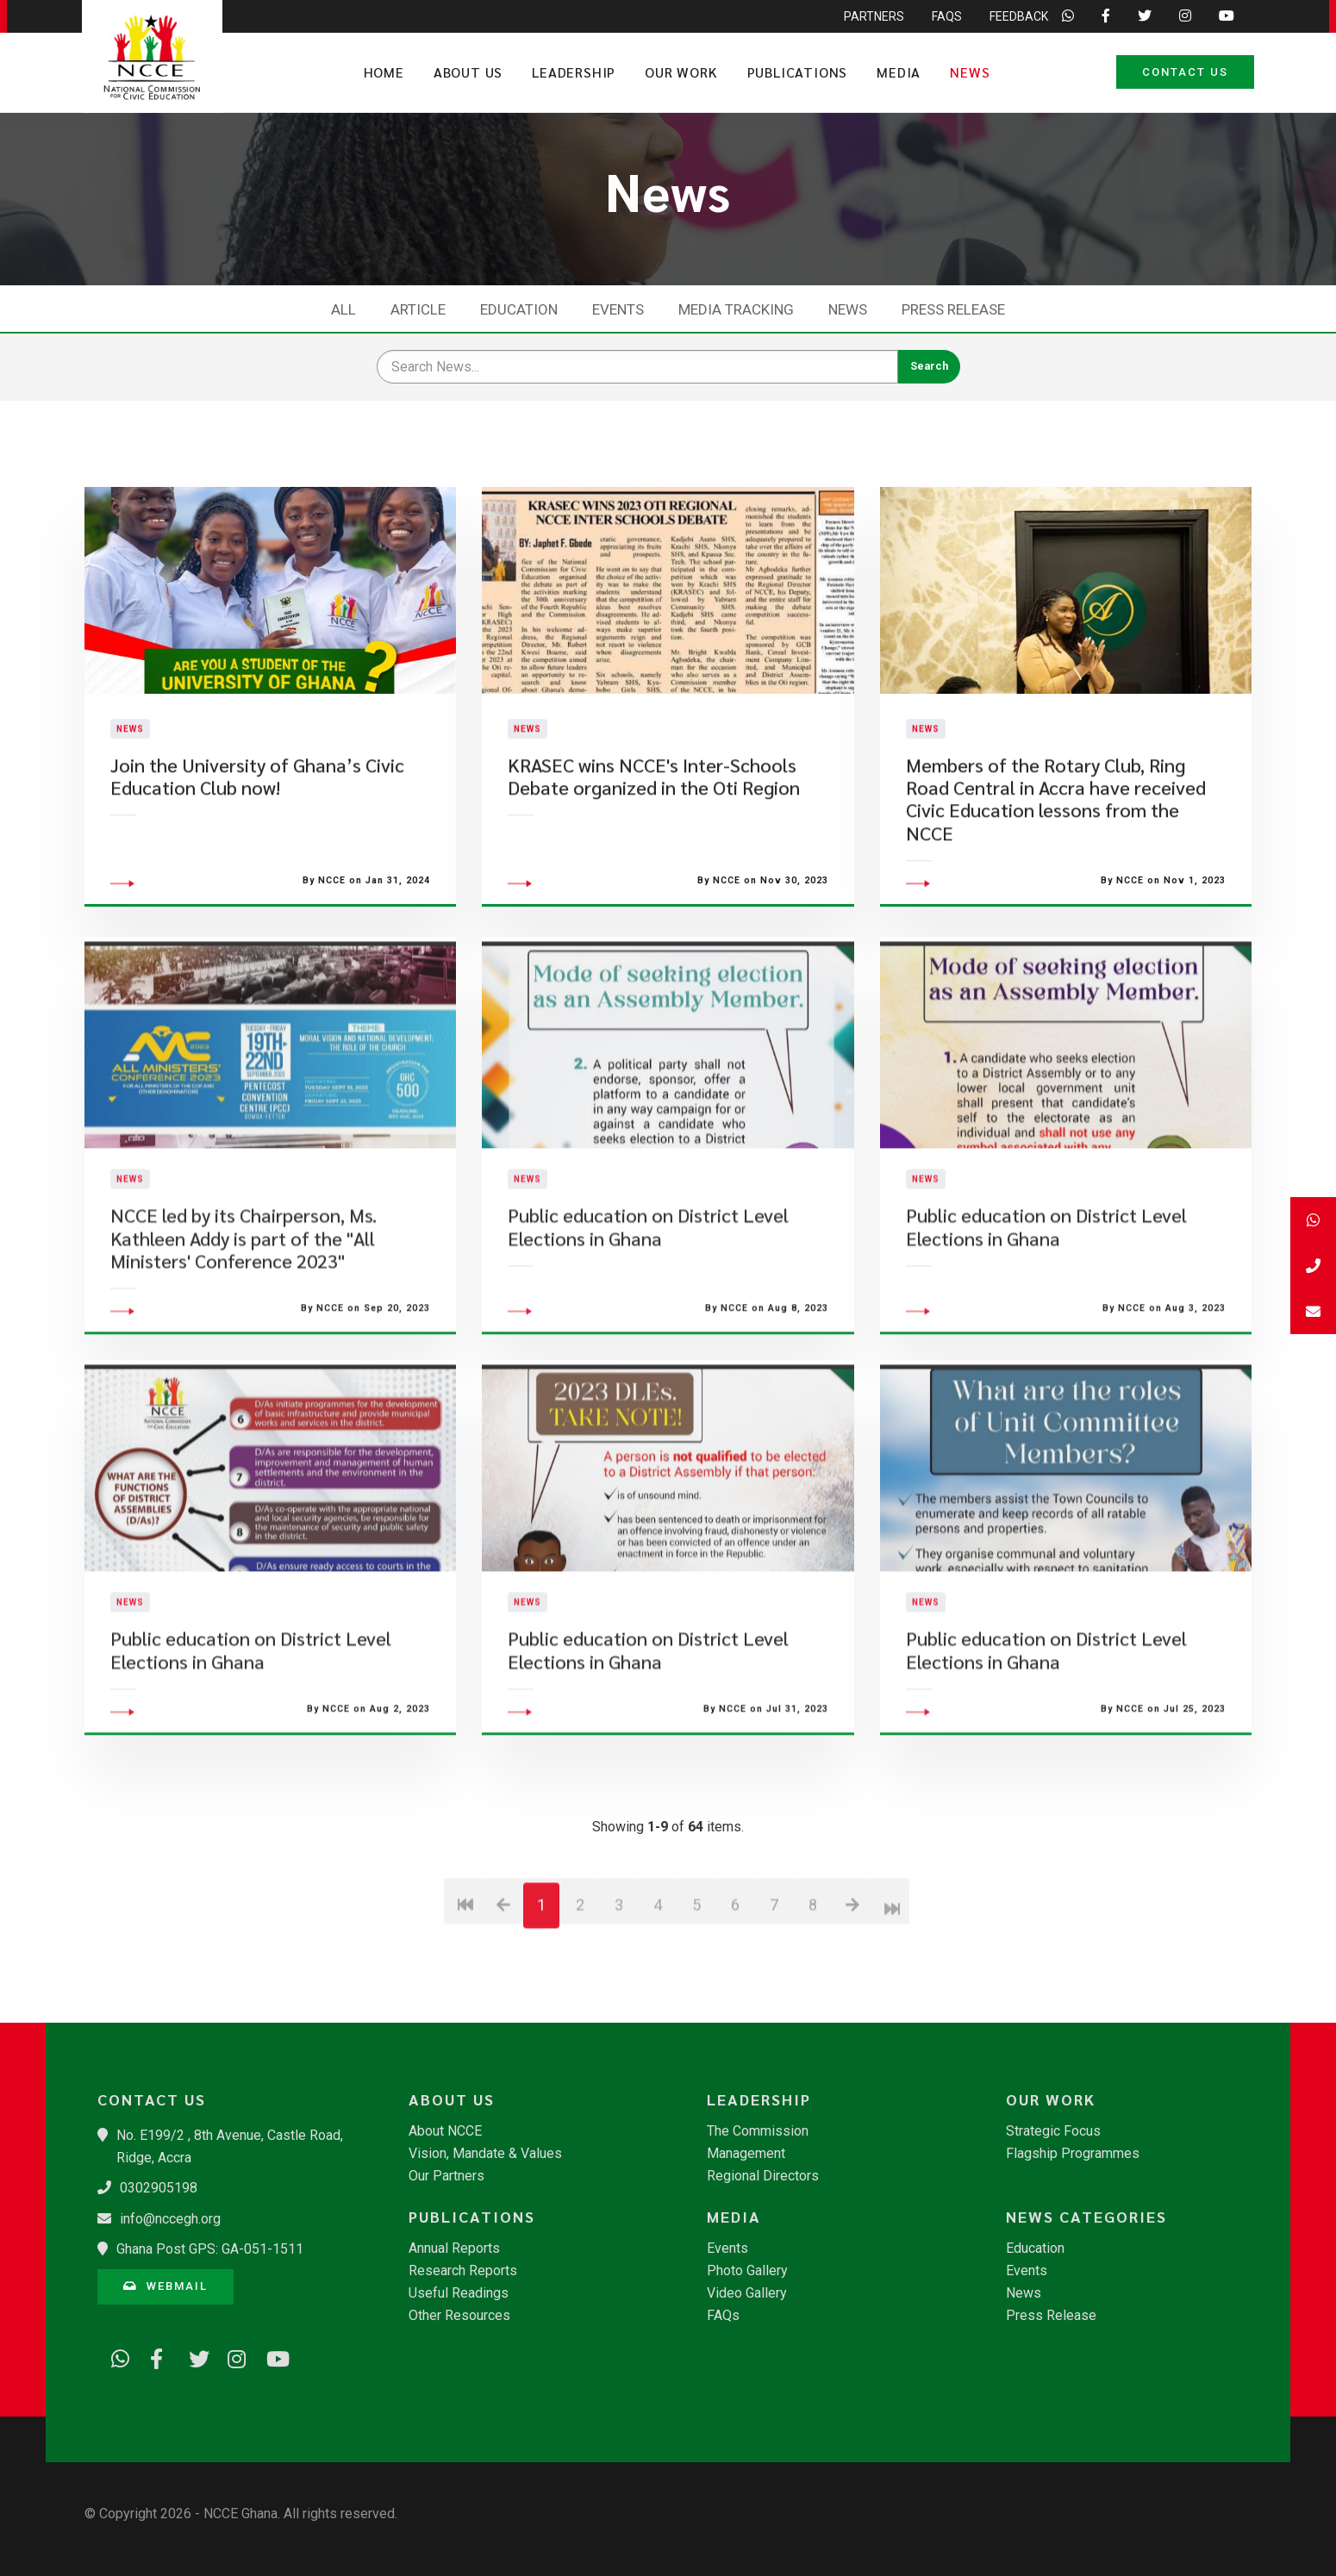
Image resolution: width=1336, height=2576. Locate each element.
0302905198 (158, 2188)
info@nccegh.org (170, 2219)
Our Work (681, 72)
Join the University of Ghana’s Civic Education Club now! (257, 822)
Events (618, 309)
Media (899, 72)
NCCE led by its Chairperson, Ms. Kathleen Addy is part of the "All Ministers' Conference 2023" (243, 1330)
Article (418, 309)
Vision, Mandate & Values (485, 2154)
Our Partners (446, 2176)
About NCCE (445, 2131)
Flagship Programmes (1072, 2154)
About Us (468, 72)
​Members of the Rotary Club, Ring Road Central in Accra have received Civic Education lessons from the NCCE (1056, 844)
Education (519, 309)
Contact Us (1185, 71)
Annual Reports (454, 2248)
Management (746, 2154)
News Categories (1086, 2216)
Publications (797, 72)
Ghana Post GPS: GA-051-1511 (209, 2249)
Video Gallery (747, 2293)
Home (384, 72)
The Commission (757, 2131)
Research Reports (463, 2271)
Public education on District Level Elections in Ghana (648, 1319)
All (343, 309)
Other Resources (459, 2316)
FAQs (723, 2316)
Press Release (953, 309)
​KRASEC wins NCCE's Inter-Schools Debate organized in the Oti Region (654, 822)
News (970, 72)
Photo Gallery (747, 2271)
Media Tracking (736, 309)
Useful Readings (459, 2293)
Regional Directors (763, 2176)
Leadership (573, 72)
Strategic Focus (1053, 2131)
